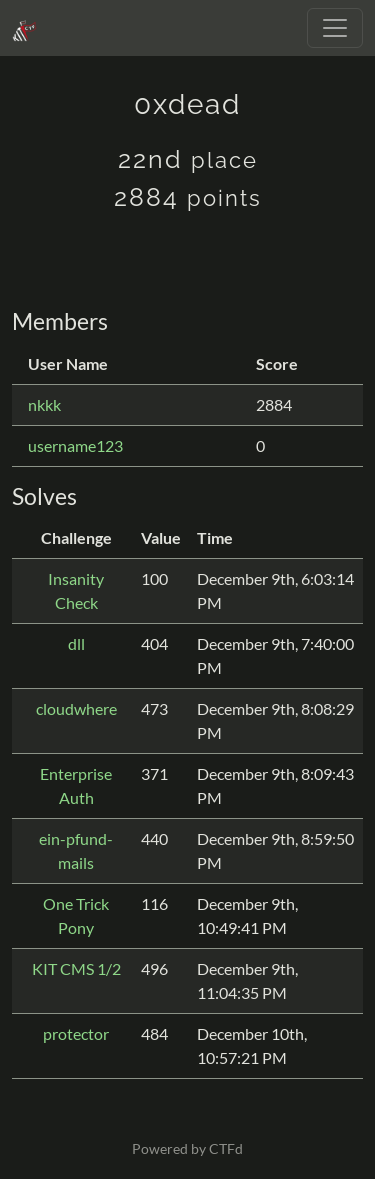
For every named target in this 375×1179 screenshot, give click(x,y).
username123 (75, 445)
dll (76, 643)
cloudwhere (76, 708)
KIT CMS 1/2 (76, 968)
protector (76, 1033)
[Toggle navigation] (335, 28)
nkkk (44, 404)
